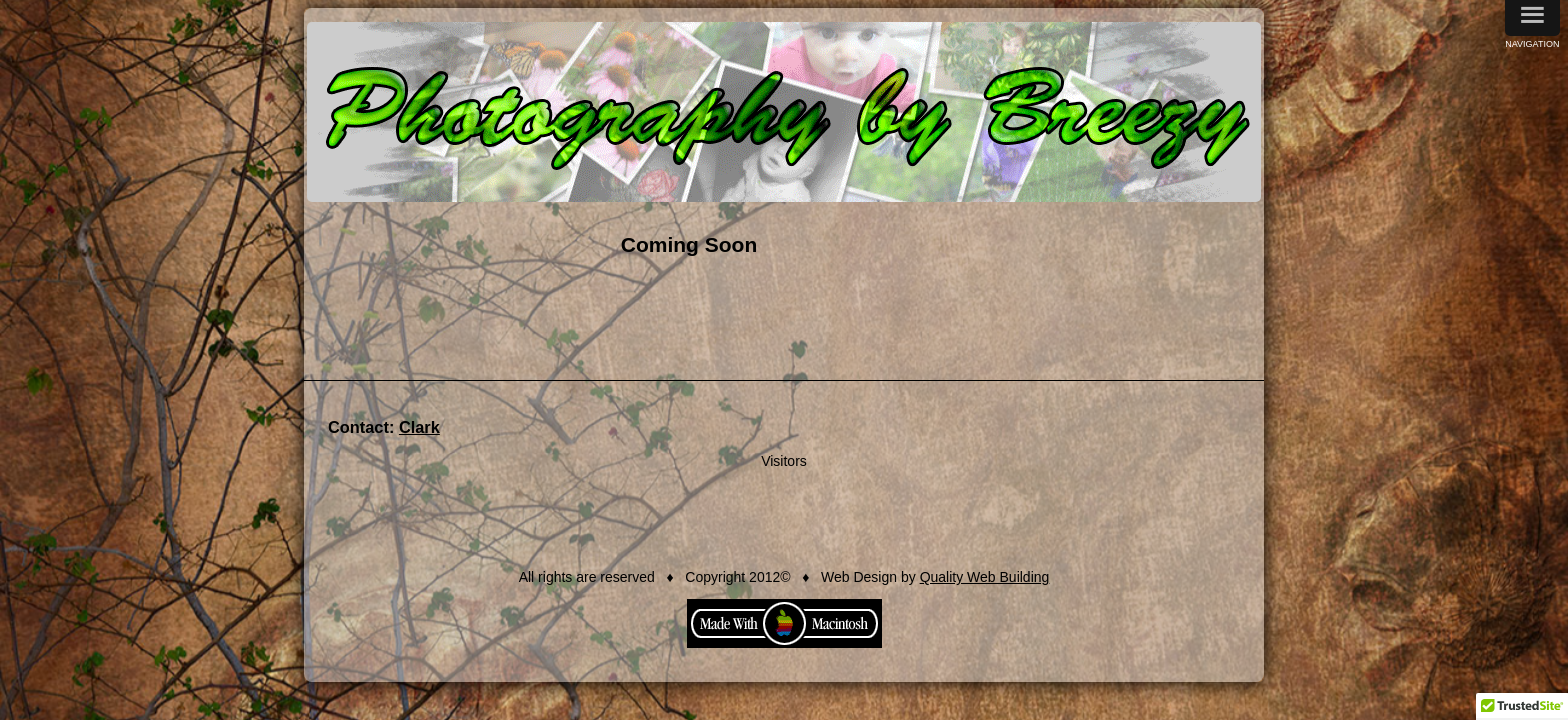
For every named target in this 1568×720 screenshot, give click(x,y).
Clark (409, 427)
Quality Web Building (985, 577)
